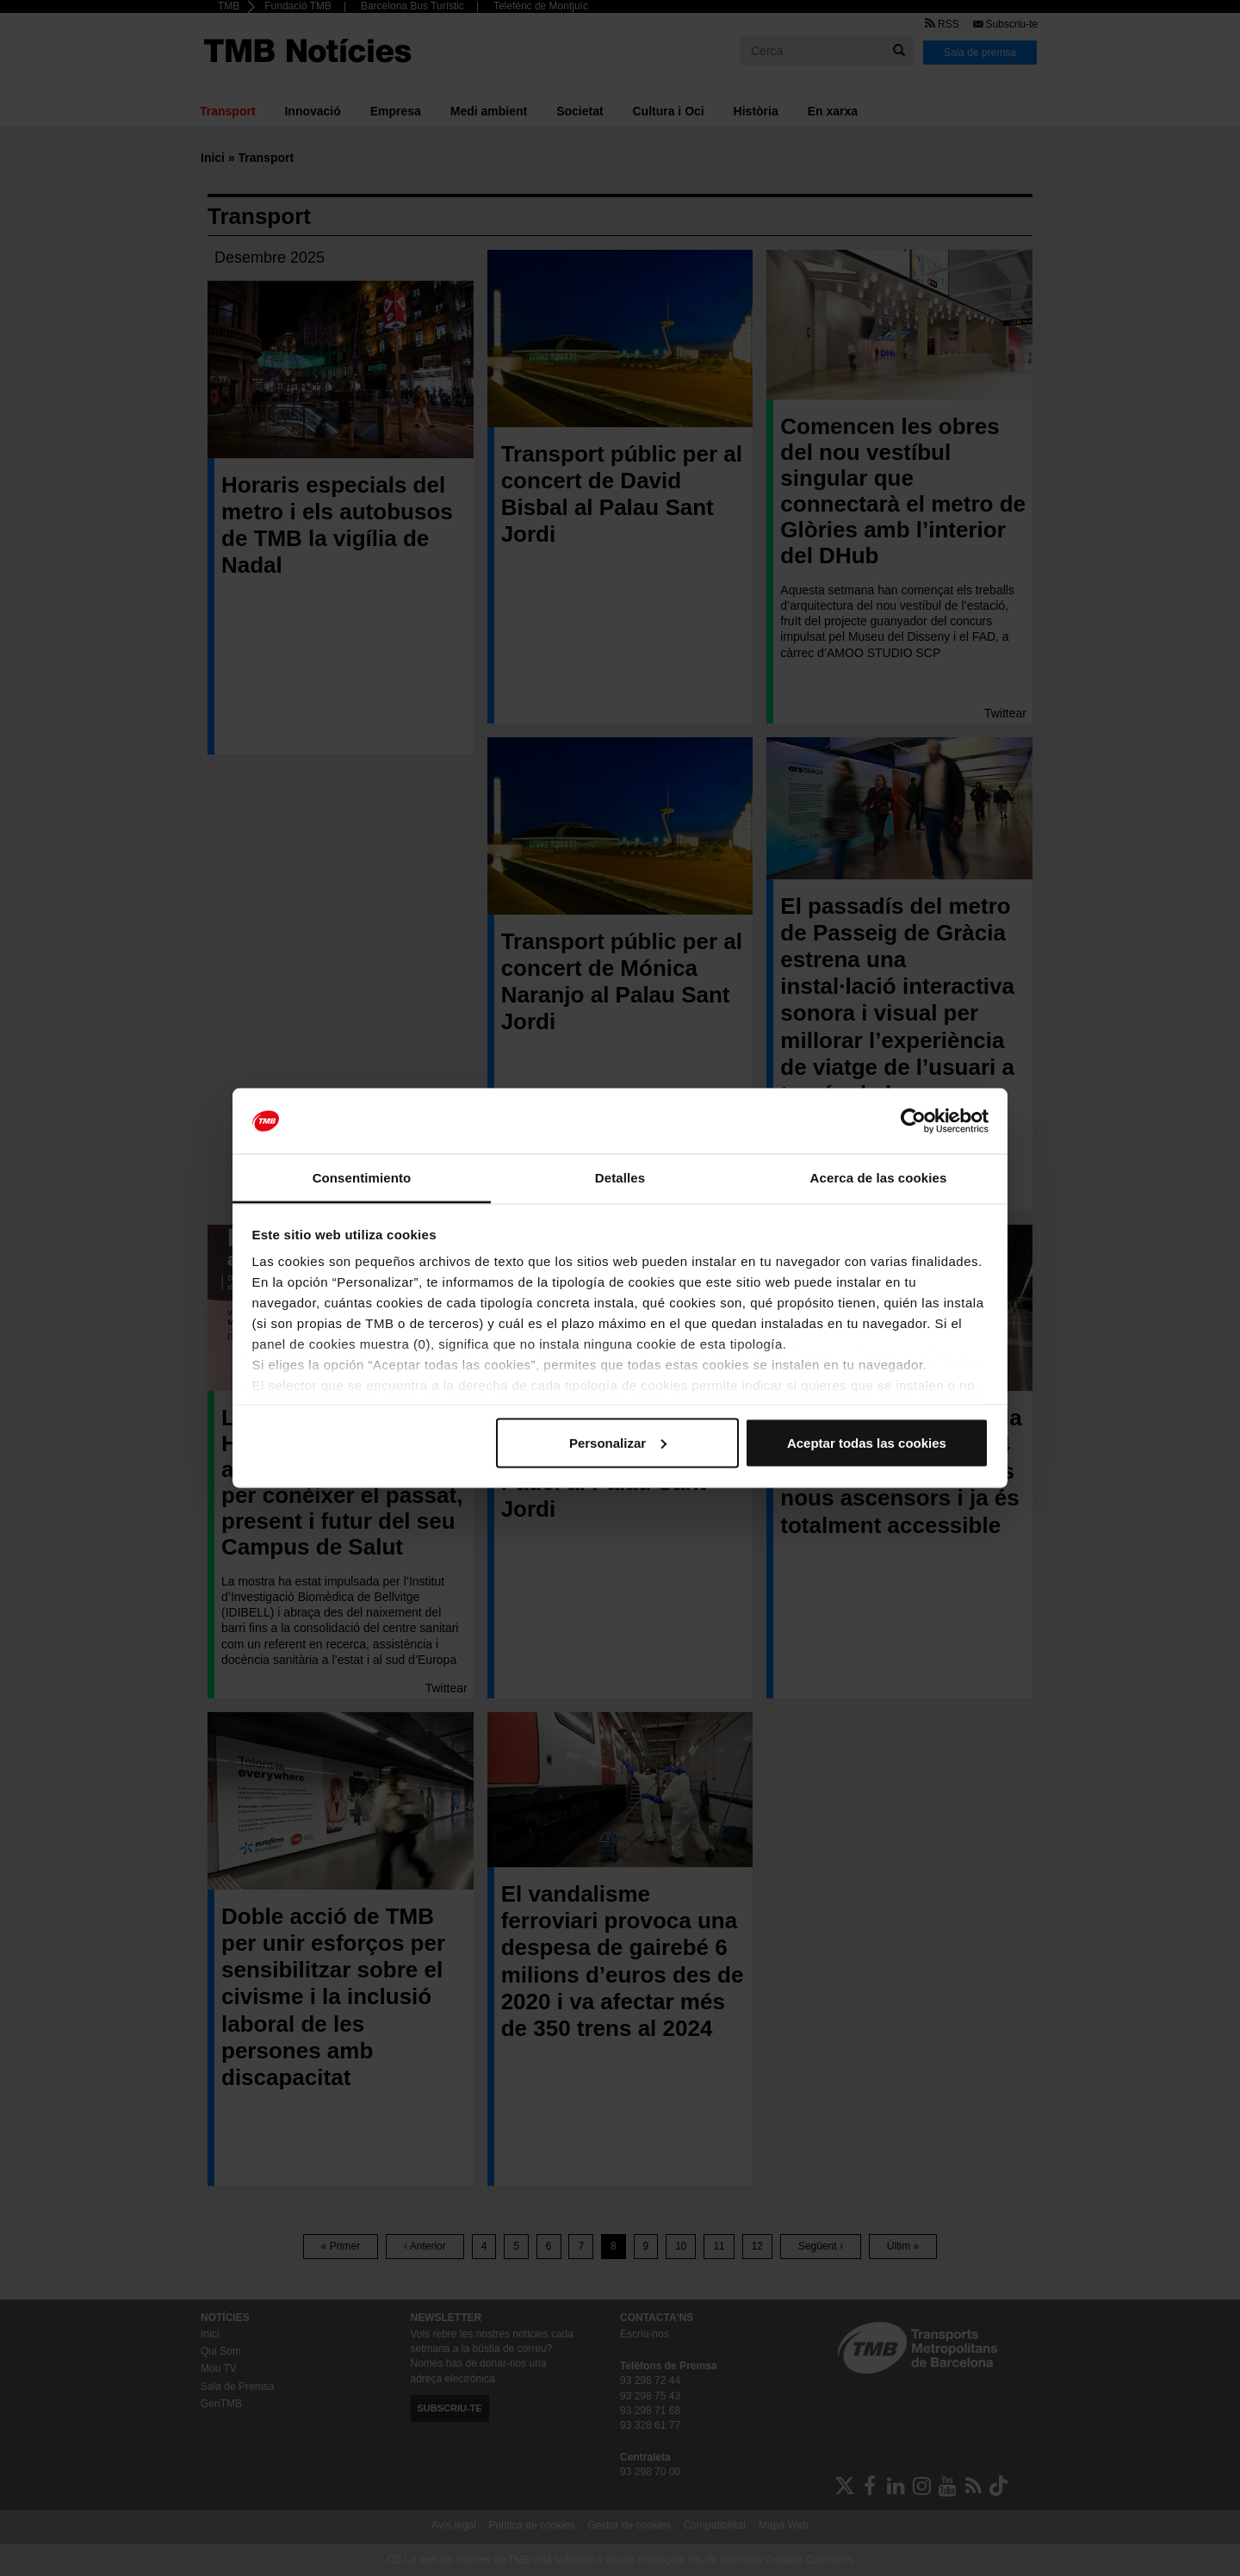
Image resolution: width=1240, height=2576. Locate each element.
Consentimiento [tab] (362, 1177)
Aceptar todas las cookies (866, 1442)
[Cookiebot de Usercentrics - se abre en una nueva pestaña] (913, 1121)
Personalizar (617, 1442)
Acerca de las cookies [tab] (878, 1177)
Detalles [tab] (620, 1177)
